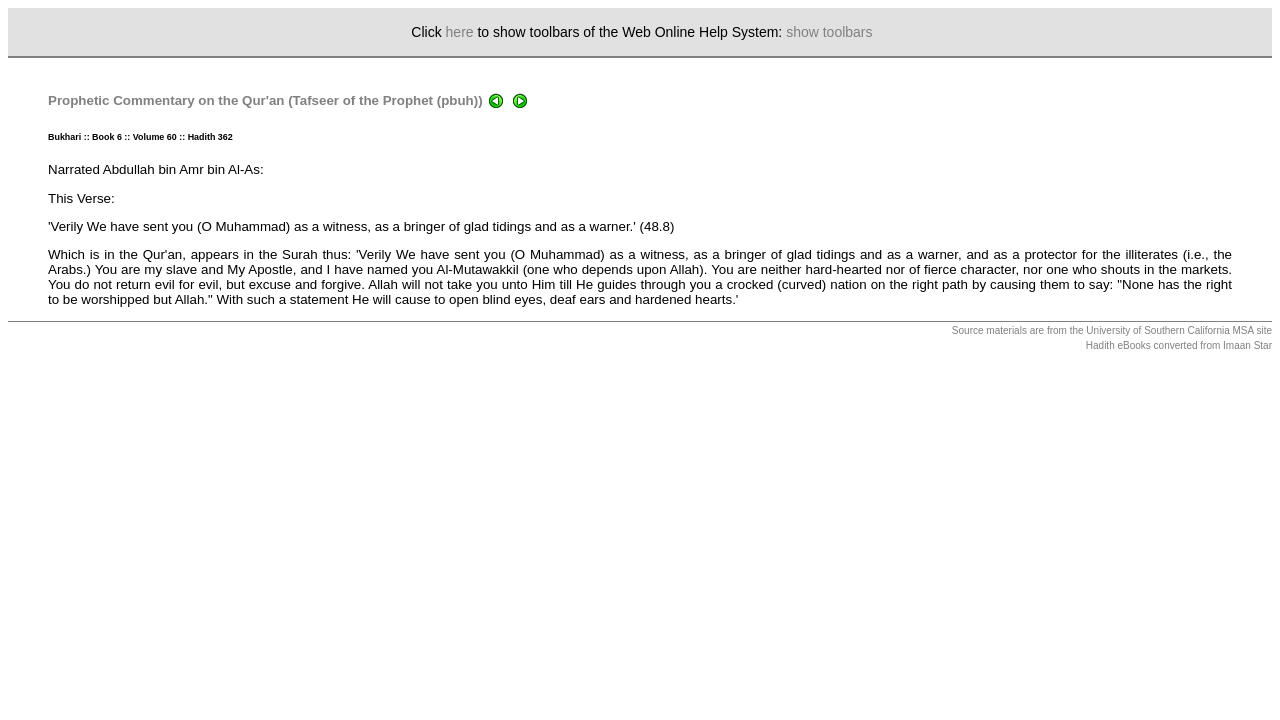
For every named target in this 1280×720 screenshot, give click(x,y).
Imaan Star (1247, 345)
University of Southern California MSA (1169, 330)
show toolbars (829, 32)
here (460, 32)
